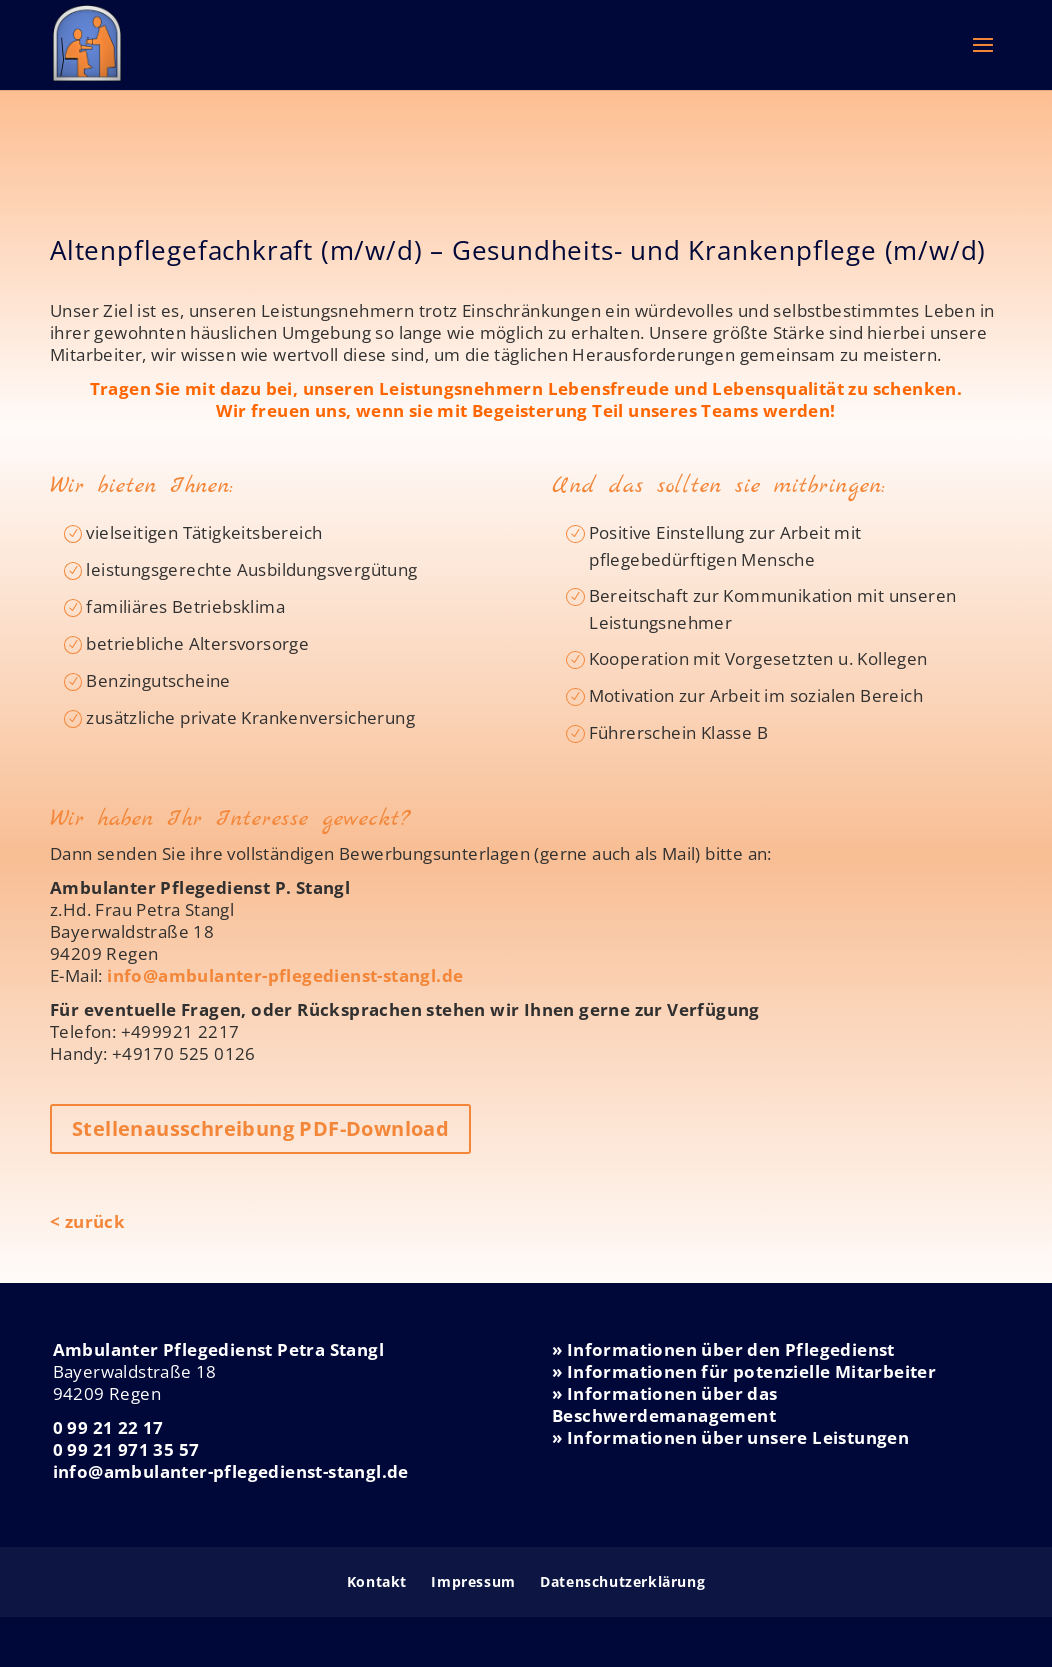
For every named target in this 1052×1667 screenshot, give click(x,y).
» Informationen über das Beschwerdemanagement (665, 1404)
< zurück (87, 1221)
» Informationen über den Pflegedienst (723, 1349)
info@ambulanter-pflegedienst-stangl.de (285, 975)
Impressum (473, 1581)
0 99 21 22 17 (108, 1427)
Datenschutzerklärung (622, 1581)
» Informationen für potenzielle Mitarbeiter (744, 1371)
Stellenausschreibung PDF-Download (260, 1128)
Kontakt (377, 1581)
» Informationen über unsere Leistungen (730, 1437)
